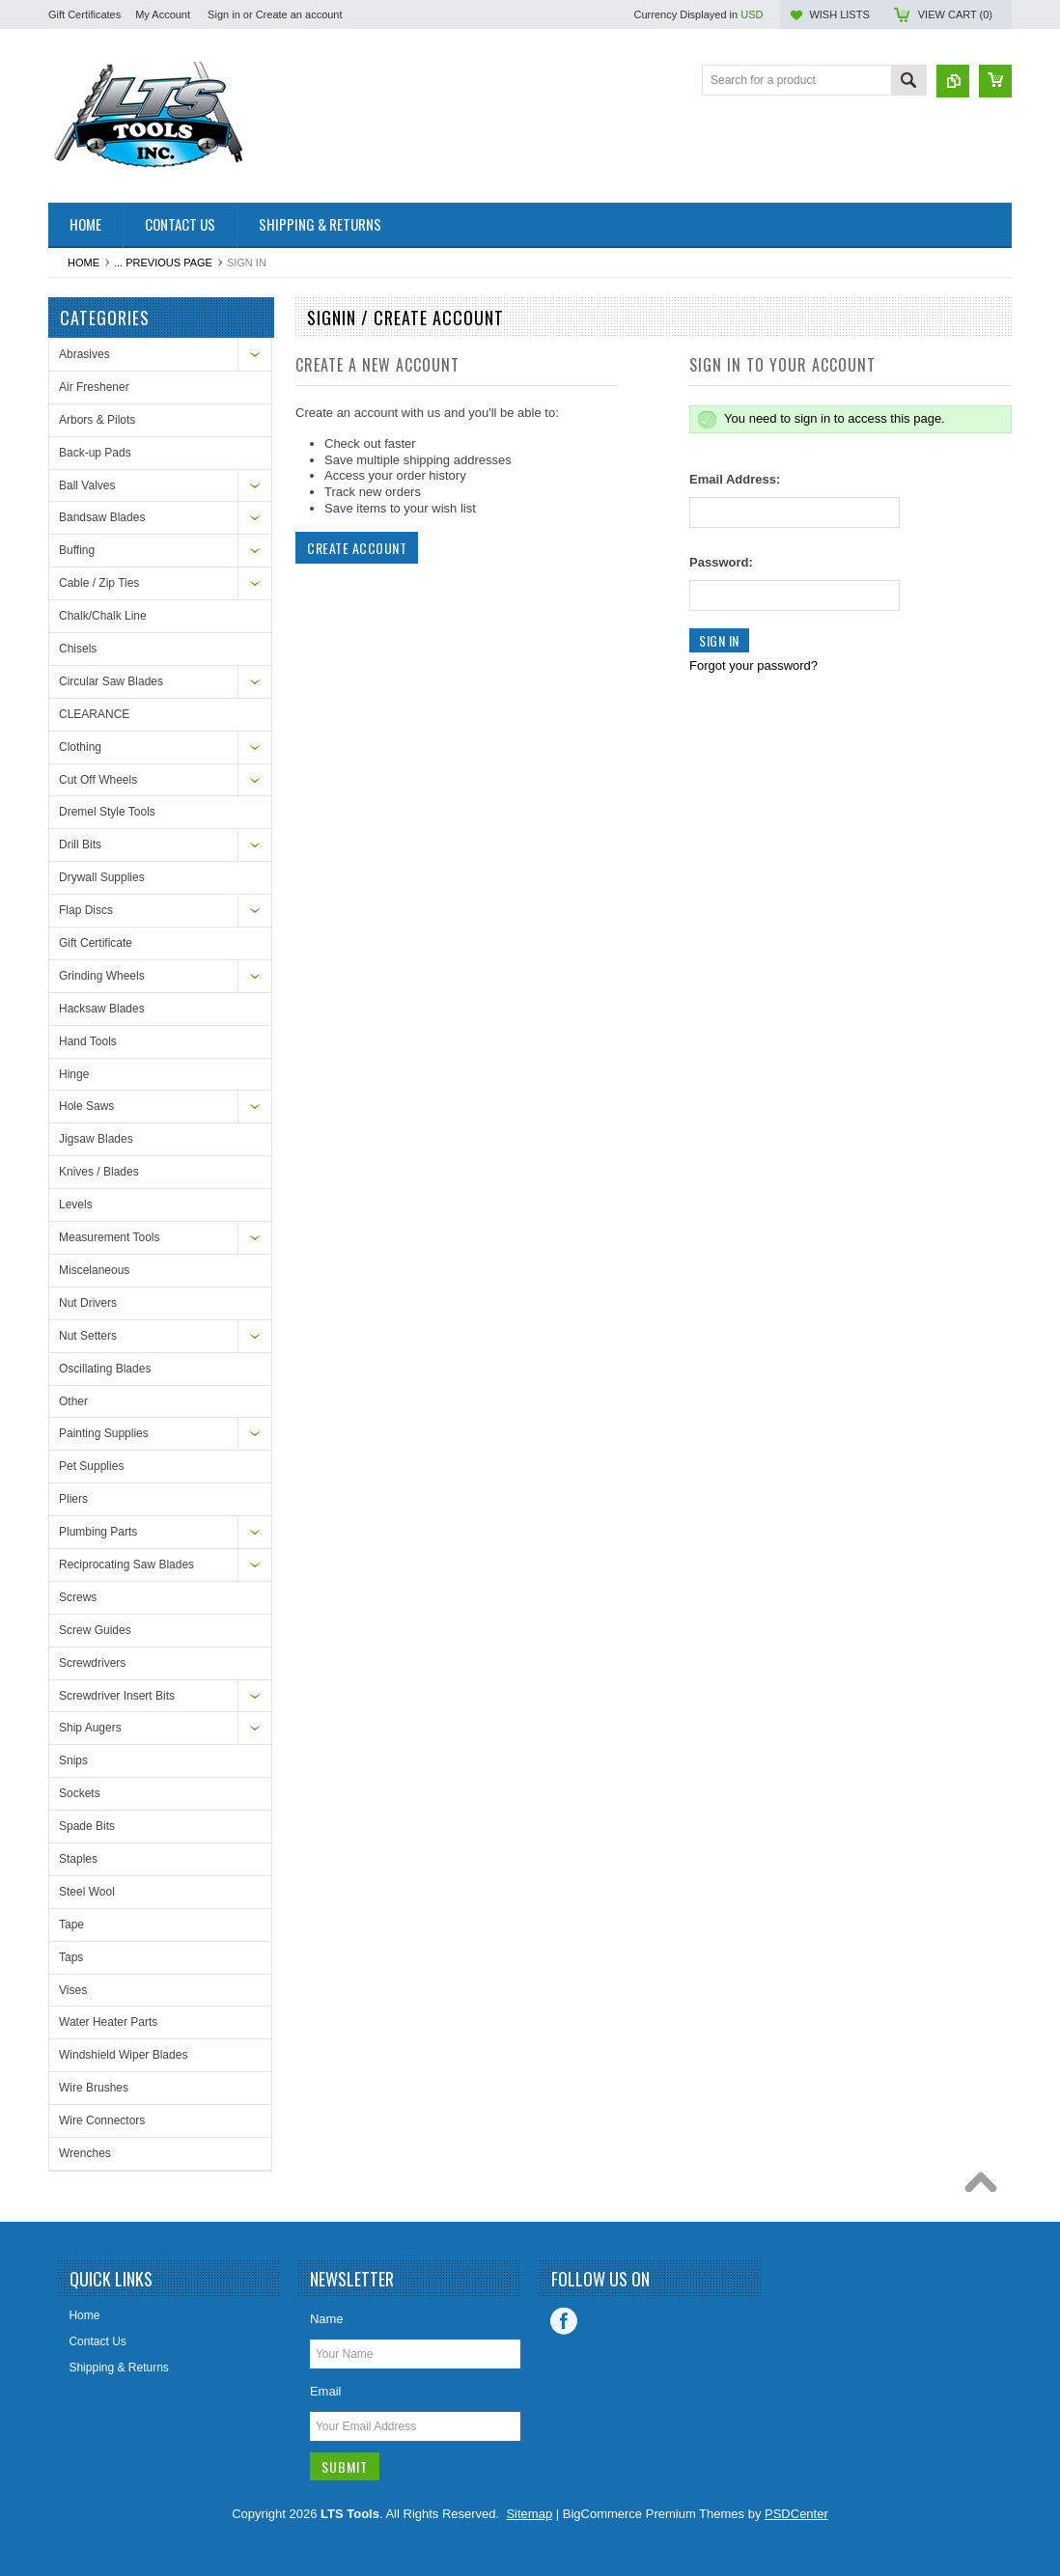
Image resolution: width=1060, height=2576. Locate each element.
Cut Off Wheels (98, 780)
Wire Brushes (93, 2087)
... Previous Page (163, 262)
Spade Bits (87, 1826)
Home (83, 262)
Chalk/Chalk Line (103, 616)
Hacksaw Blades (102, 1008)
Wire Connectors (102, 2120)
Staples (78, 1859)
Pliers (73, 1499)
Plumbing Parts (98, 1531)
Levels (76, 1204)
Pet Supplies (91, 1466)
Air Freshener (94, 387)
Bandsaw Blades (102, 517)
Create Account (356, 548)
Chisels (78, 648)
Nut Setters (88, 1336)
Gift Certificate (95, 943)
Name (327, 2319)
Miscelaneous (94, 1270)
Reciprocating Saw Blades (126, 1564)
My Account (162, 14)
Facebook (563, 2321)
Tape (71, 1924)
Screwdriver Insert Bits (117, 1696)
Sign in (224, 14)
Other (73, 1401)
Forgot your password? (753, 665)
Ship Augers (90, 1727)
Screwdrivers (92, 1663)
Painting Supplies (104, 1433)
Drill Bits (80, 844)
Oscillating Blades (105, 1368)
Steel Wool (87, 1891)
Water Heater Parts (108, 2022)
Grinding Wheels (102, 976)
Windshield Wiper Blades (123, 2055)
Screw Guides (95, 1630)
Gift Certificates (84, 14)
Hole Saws (86, 1106)
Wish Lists (839, 14)
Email (326, 2391)
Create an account (299, 14)
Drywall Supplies (102, 877)
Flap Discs (86, 910)
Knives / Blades (99, 1171)
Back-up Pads (95, 452)
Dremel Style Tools (107, 811)
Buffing (77, 550)
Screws (78, 1597)
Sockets (79, 1793)
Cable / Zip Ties (99, 583)
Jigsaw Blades (96, 1139)
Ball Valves (87, 485)
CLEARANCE (94, 714)
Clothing (80, 747)
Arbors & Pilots (97, 420)
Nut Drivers (88, 1303)
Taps (71, 1957)
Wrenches (85, 2153)
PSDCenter (796, 2514)
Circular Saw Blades (111, 681)
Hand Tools (88, 1041)
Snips (73, 1760)
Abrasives (84, 354)
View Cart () (955, 14)
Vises (73, 1990)
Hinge (74, 1074)
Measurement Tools (109, 1237)
